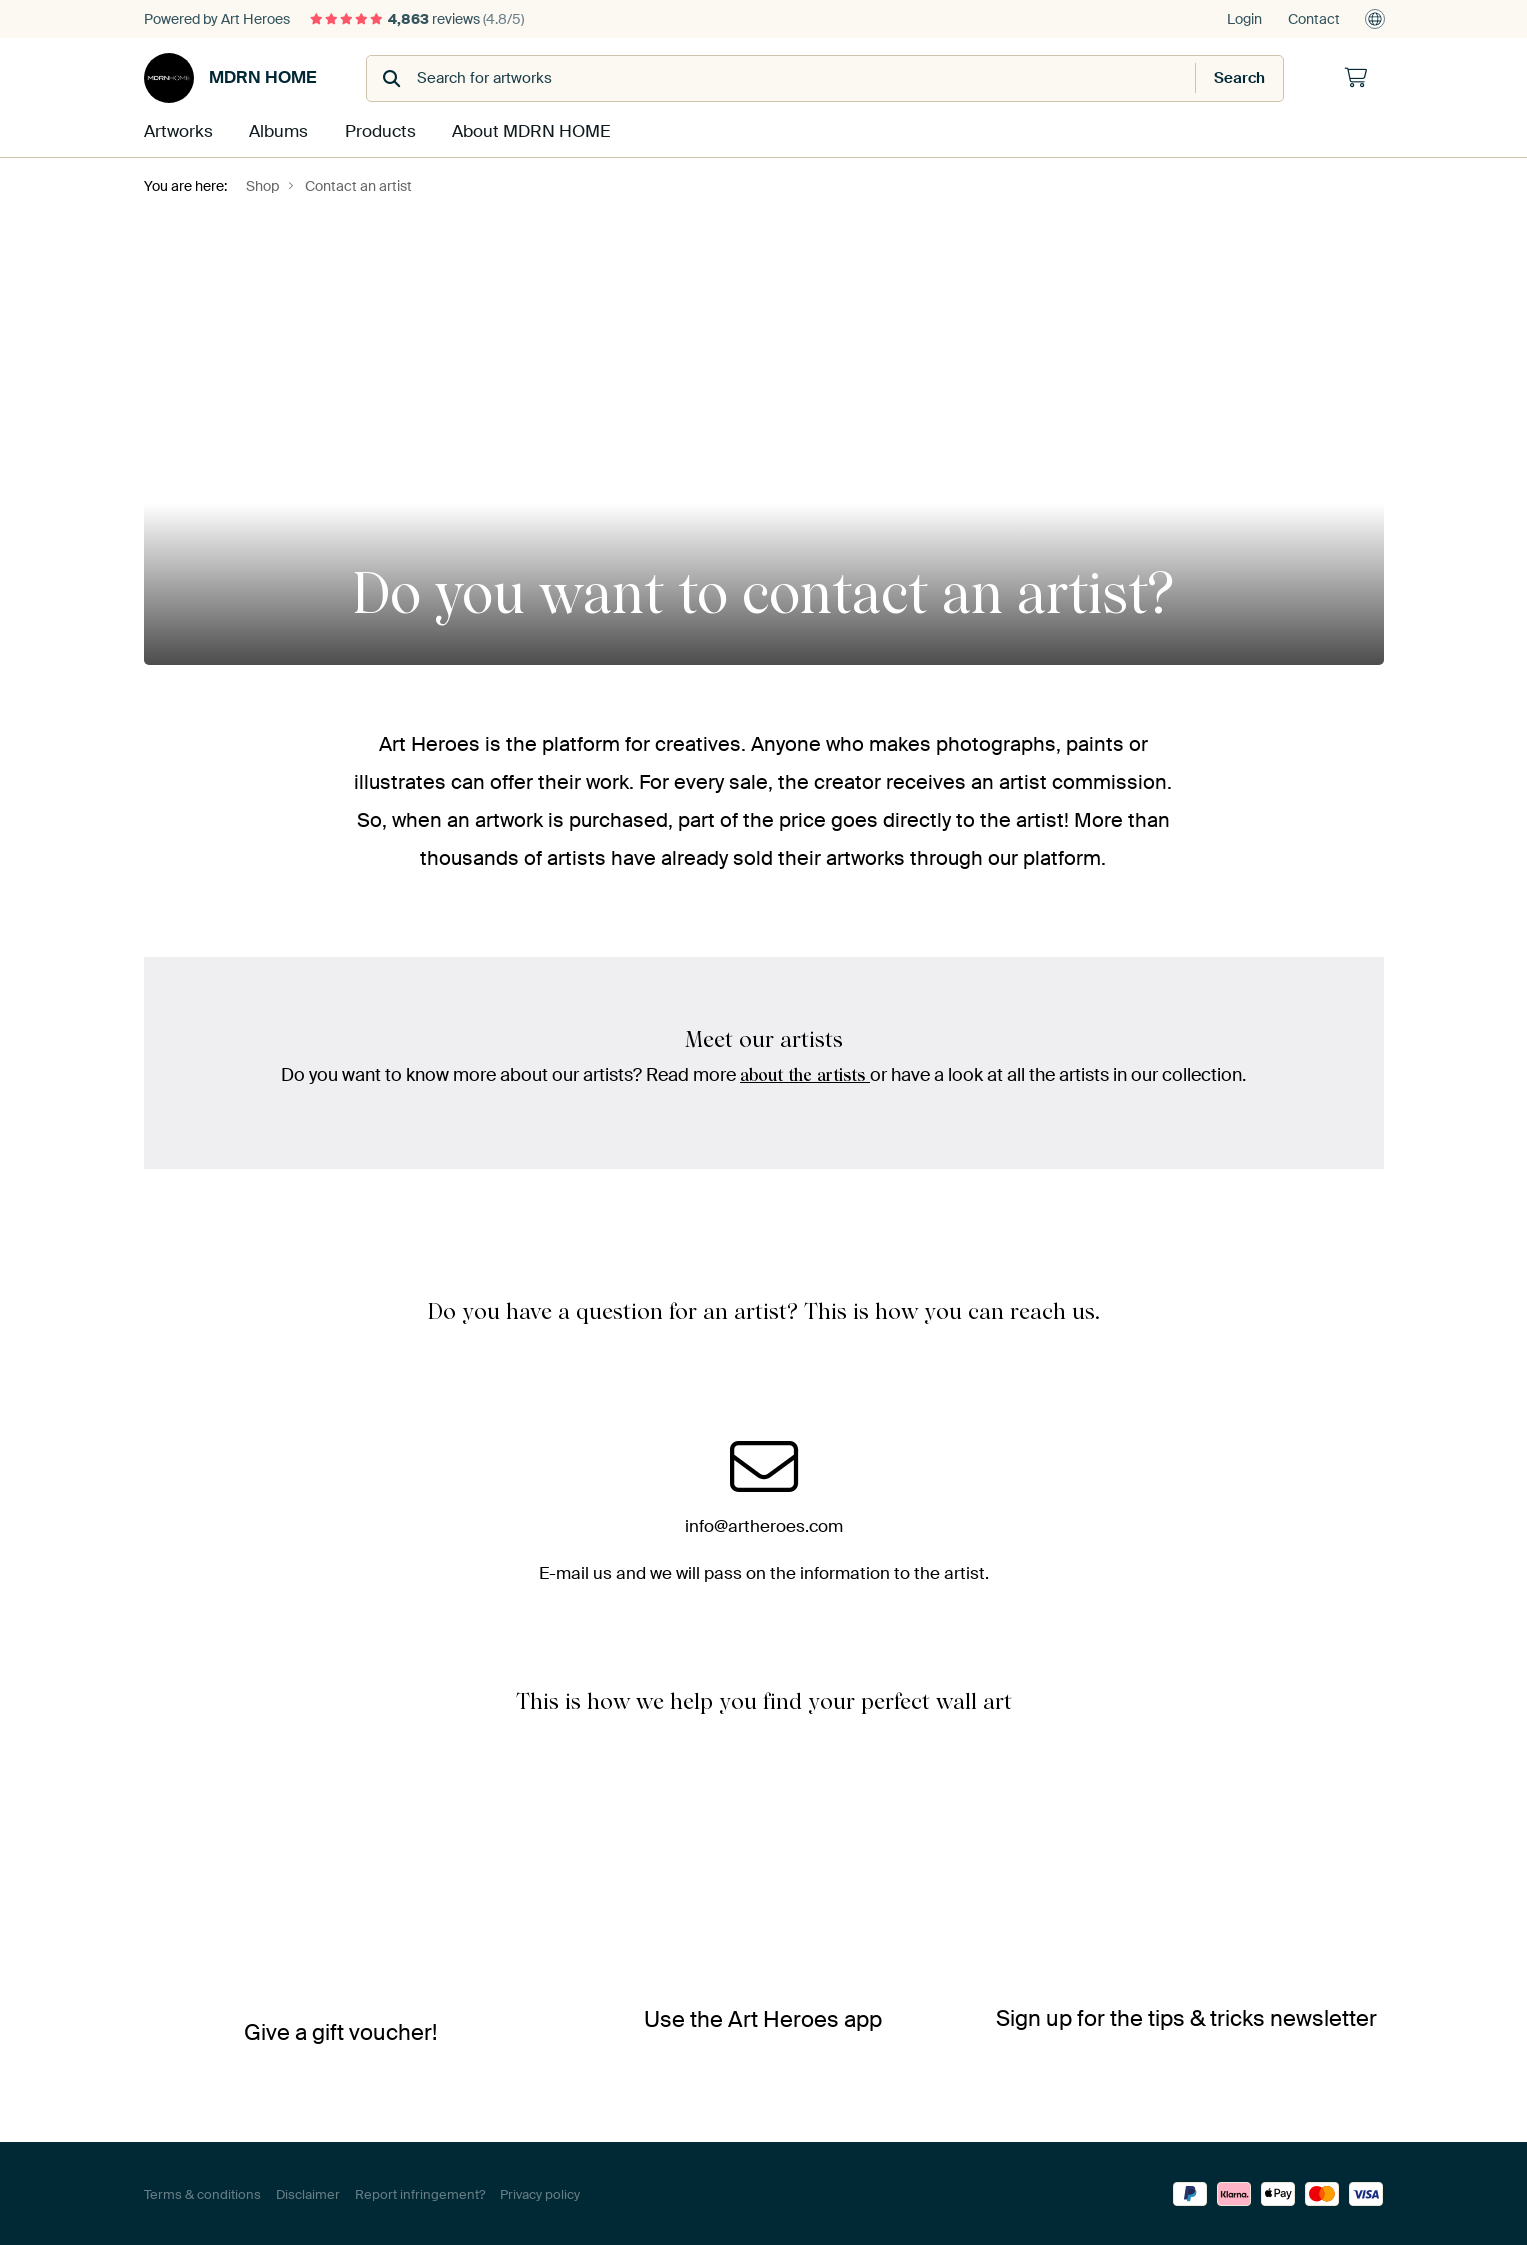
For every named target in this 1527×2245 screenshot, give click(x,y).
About (526, 131)
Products (378, 131)
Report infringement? (420, 2192)
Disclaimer (308, 2192)
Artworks (176, 131)
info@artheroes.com (764, 1523)
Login (1244, 19)
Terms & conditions (202, 2192)
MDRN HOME (230, 78)
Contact (1314, 19)
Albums (277, 131)
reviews (417, 19)
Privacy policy (540, 2192)
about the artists (805, 1073)
